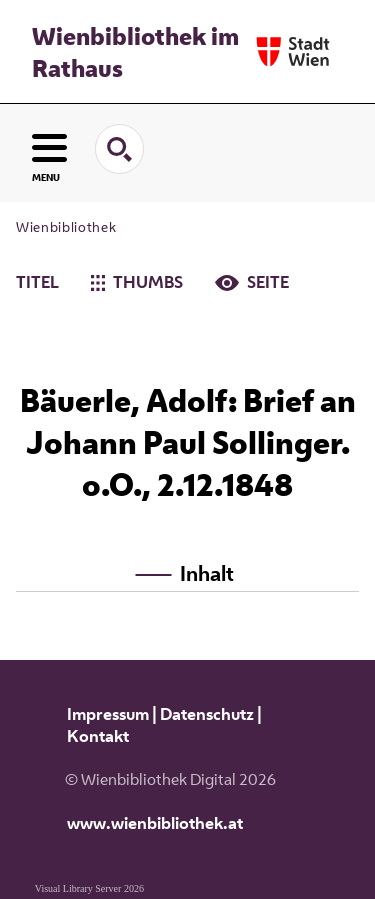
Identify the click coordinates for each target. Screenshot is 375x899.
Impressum (108, 714)
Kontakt (98, 736)
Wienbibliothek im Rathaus (135, 52)
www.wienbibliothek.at (155, 823)
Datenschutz (207, 714)
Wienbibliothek (66, 227)
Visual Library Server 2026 (89, 888)
